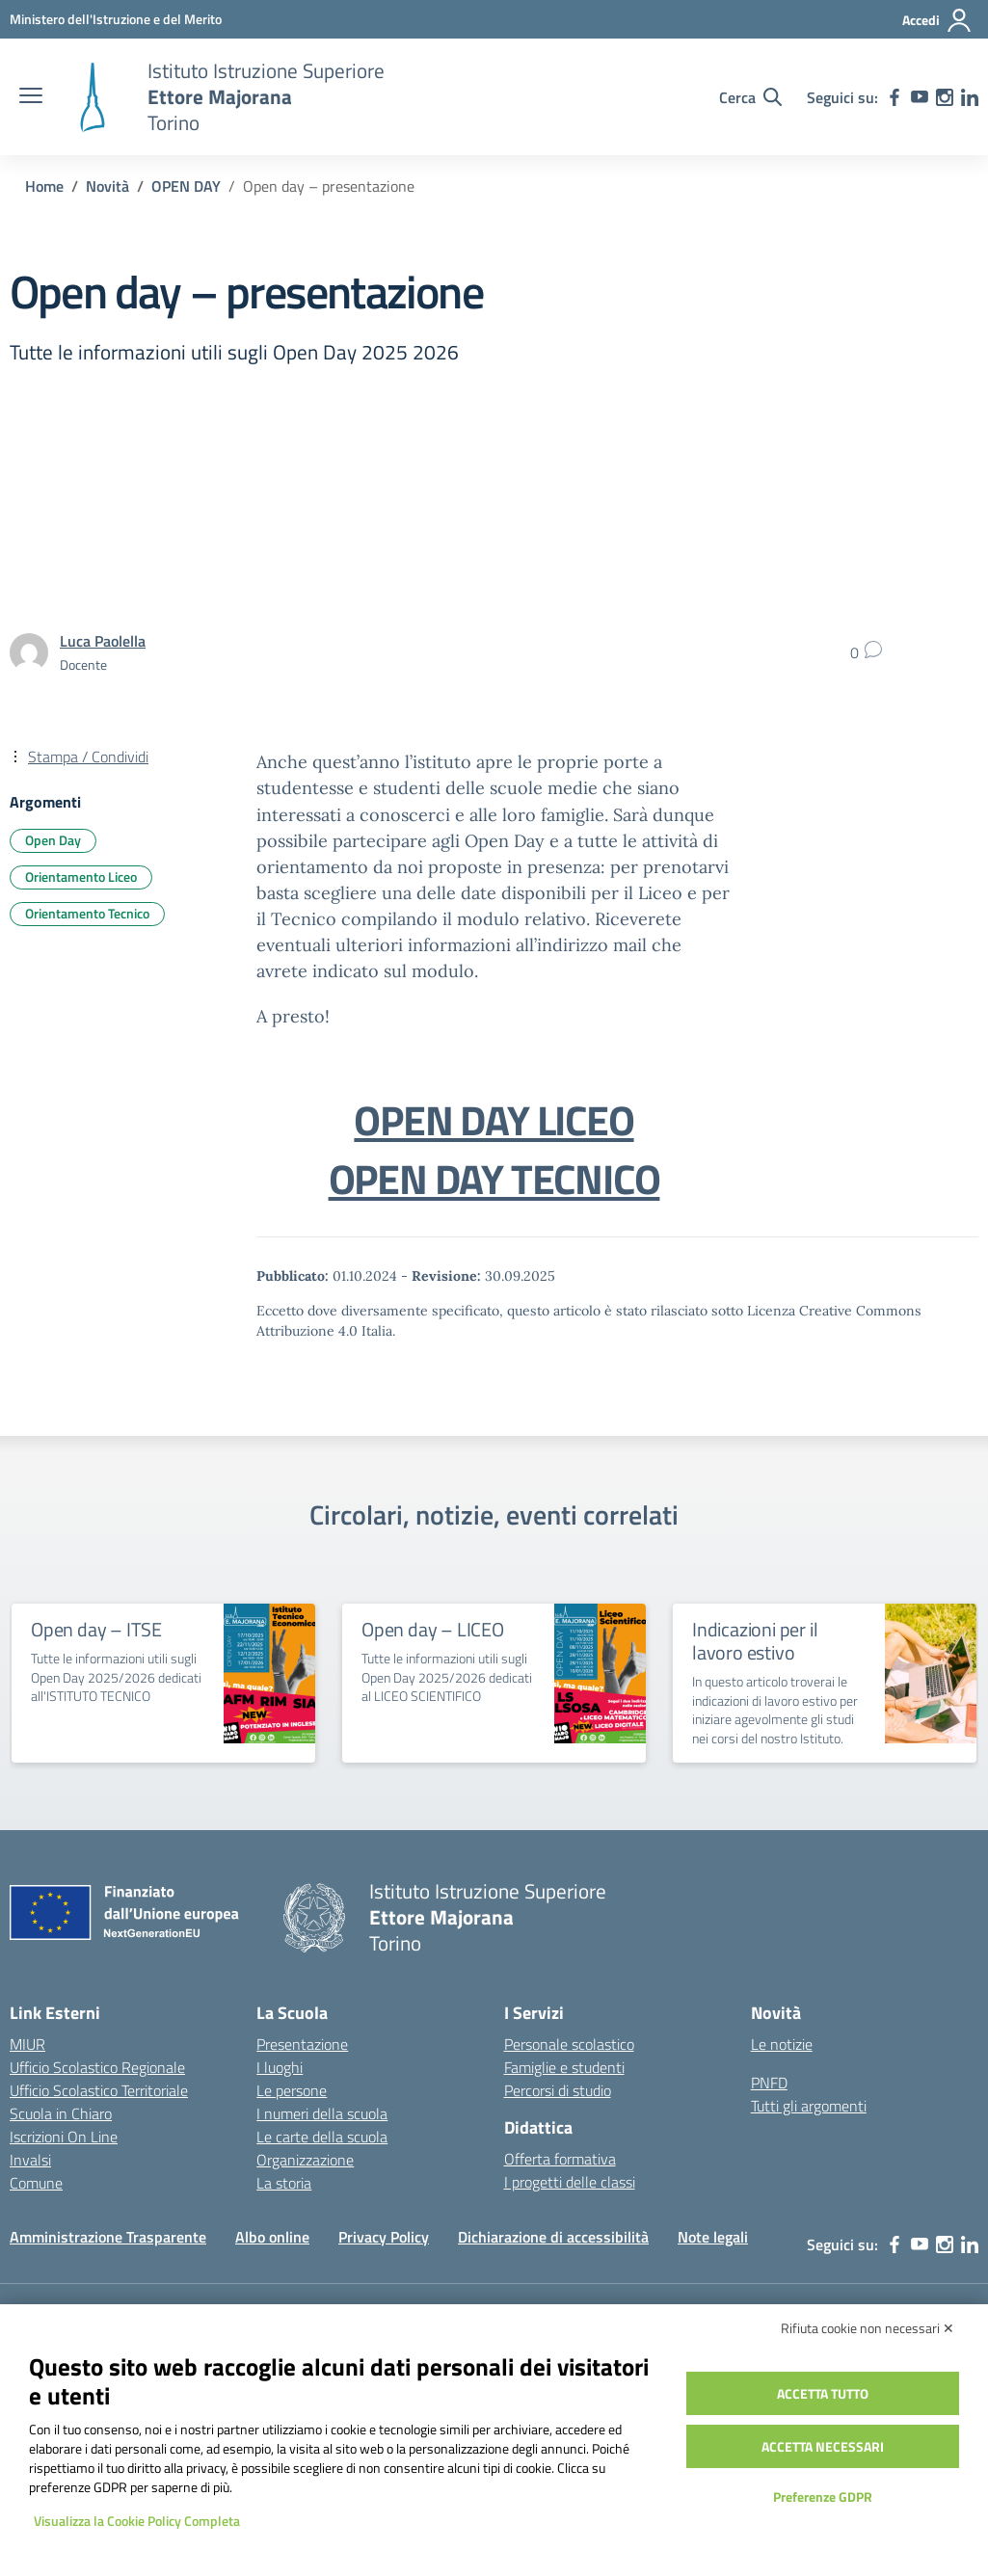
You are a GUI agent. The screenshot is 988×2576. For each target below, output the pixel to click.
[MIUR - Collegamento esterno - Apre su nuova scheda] (116, 19)
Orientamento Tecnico (87, 913)
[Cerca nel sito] (750, 97)
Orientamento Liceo (81, 876)
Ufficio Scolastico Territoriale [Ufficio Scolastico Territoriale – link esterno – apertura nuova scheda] (99, 2090)
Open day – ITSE (96, 1629)
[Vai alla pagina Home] (44, 186)
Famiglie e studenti (564, 2067)
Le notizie (782, 2044)
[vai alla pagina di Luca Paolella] (103, 640)
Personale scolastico (569, 2044)
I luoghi (279, 2067)
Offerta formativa (560, 2158)
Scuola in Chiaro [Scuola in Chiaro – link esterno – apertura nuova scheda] (61, 2113)
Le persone (291, 2090)
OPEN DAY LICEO (493, 1120)
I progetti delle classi (569, 2181)
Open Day (53, 840)
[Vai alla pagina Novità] (107, 186)
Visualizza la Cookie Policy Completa (137, 2520)
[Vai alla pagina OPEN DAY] (186, 186)
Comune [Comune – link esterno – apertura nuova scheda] (36, 2182)
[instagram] (944, 97)
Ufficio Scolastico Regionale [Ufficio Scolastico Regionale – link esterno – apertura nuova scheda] (97, 2067)
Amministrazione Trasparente (108, 2236)
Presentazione (302, 2044)
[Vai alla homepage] (92, 97)
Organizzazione (305, 2159)
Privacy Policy (383, 2236)
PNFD (769, 2082)
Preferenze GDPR (822, 2496)
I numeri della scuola (321, 2113)
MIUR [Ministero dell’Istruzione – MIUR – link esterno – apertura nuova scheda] (27, 2044)
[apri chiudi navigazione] (30, 97)
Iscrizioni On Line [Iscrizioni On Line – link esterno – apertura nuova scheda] (64, 2136)
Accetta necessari (822, 2446)
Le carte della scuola (321, 2136)
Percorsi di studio (557, 2090)
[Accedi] (937, 20)
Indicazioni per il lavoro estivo (754, 1640)
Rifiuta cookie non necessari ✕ (867, 2328)
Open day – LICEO (432, 1629)
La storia (283, 2182)
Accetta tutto (822, 2393)
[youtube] (919, 97)
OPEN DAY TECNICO (494, 1179)
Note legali (713, 2236)
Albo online (272, 2236)
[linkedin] (969, 97)
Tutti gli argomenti (809, 2105)
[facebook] (894, 97)
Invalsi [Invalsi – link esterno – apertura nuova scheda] (30, 2159)
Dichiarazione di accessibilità (553, 2236)
